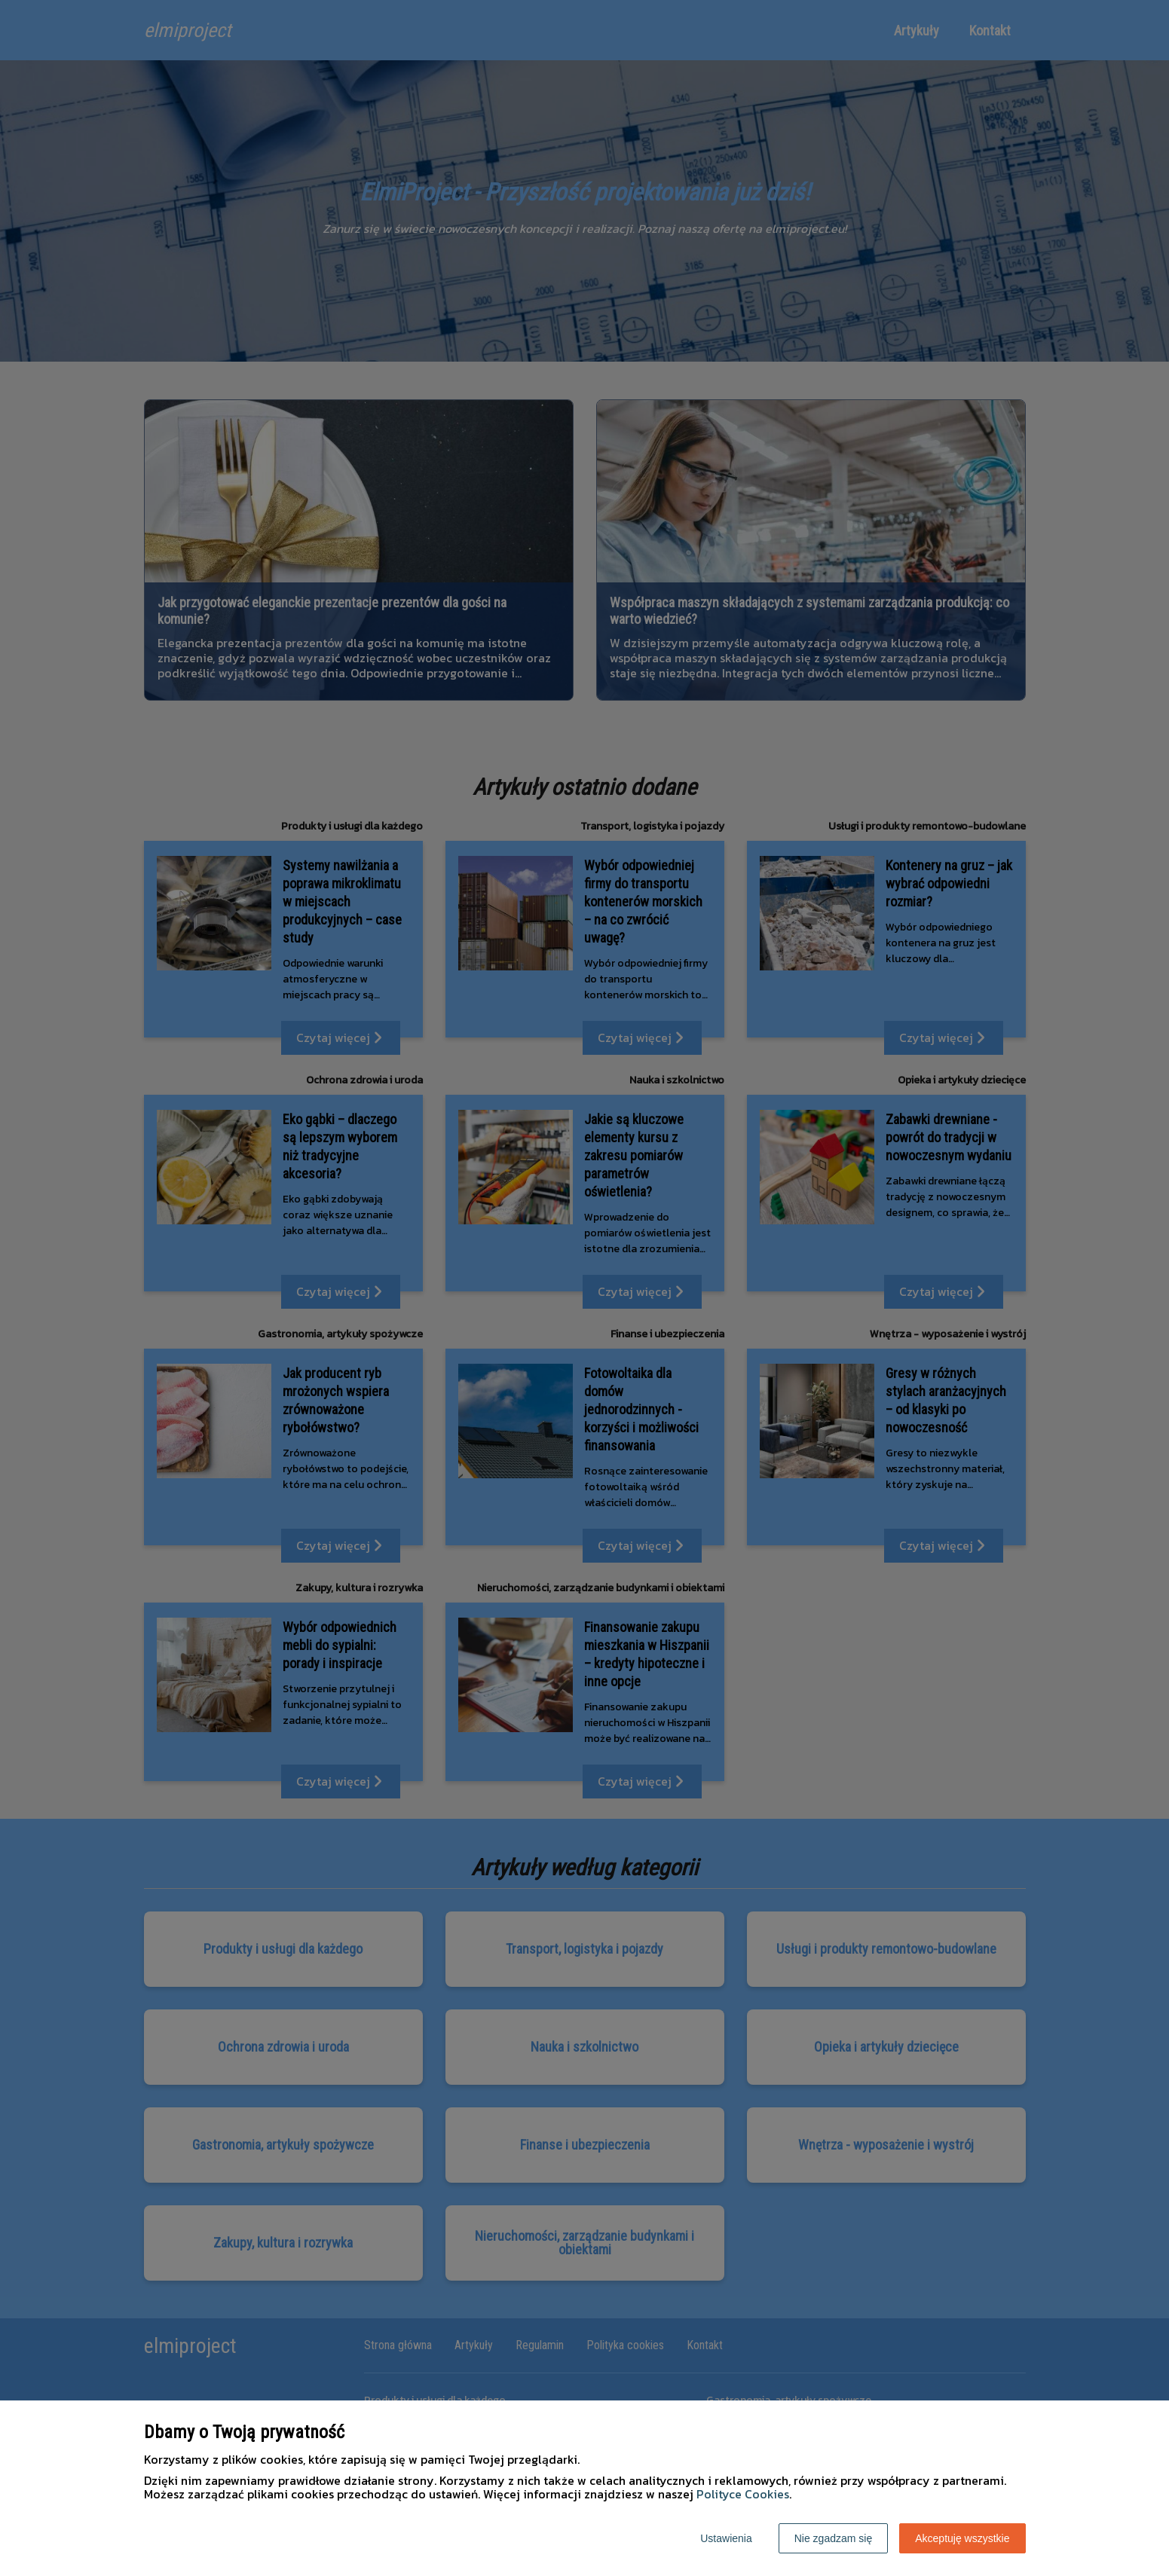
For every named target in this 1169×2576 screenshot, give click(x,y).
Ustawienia (725, 2538)
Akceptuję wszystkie (962, 2538)
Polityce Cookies (742, 2494)
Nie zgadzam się (833, 2538)
